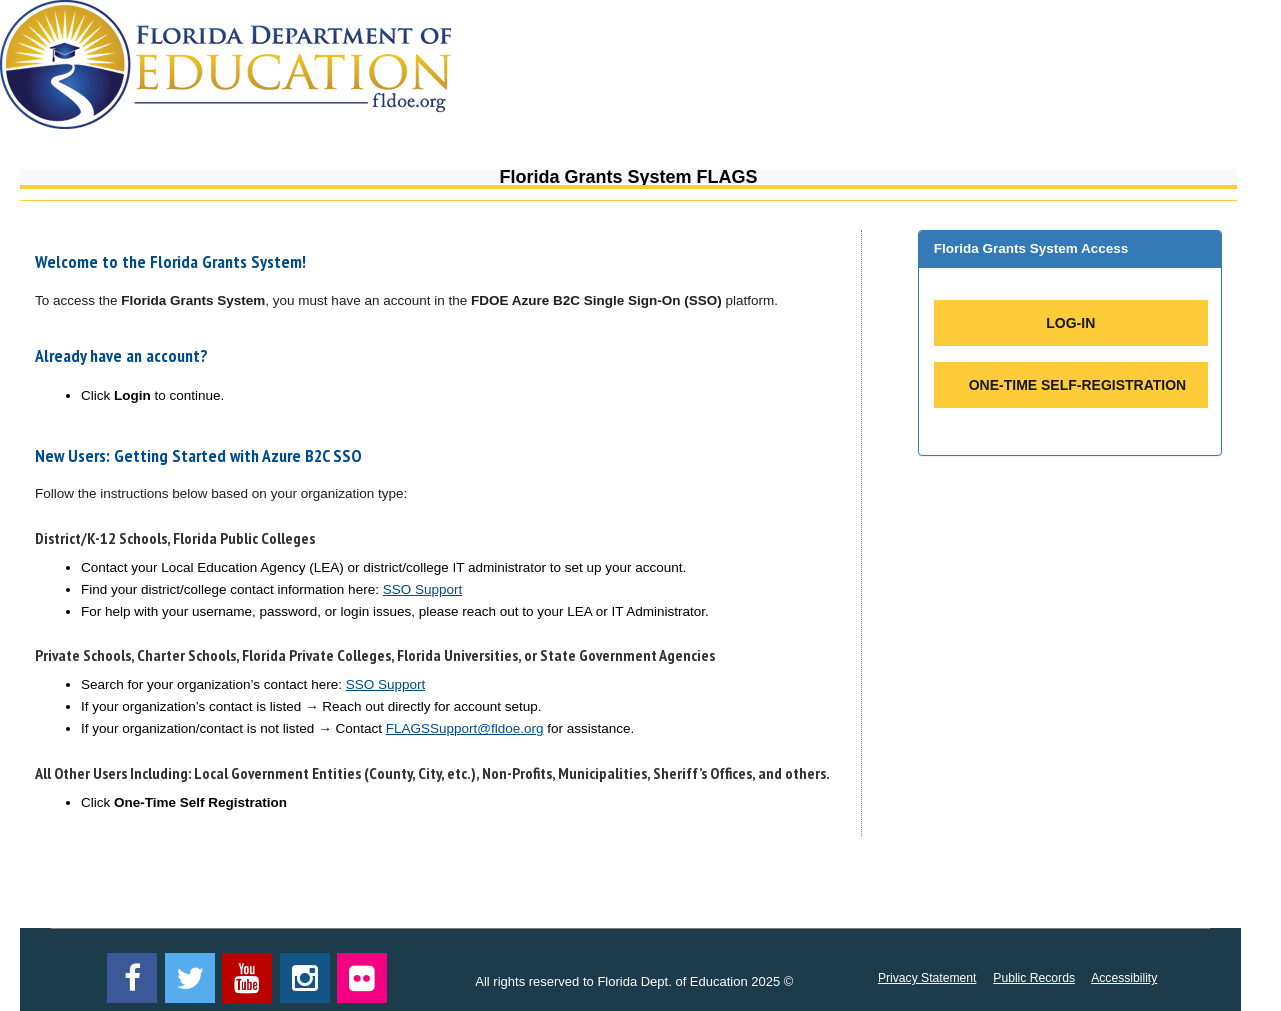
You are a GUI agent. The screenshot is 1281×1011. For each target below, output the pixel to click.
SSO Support (423, 589)
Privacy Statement (927, 978)
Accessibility (1124, 978)
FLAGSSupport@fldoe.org (465, 728)
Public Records (1034, 978)
